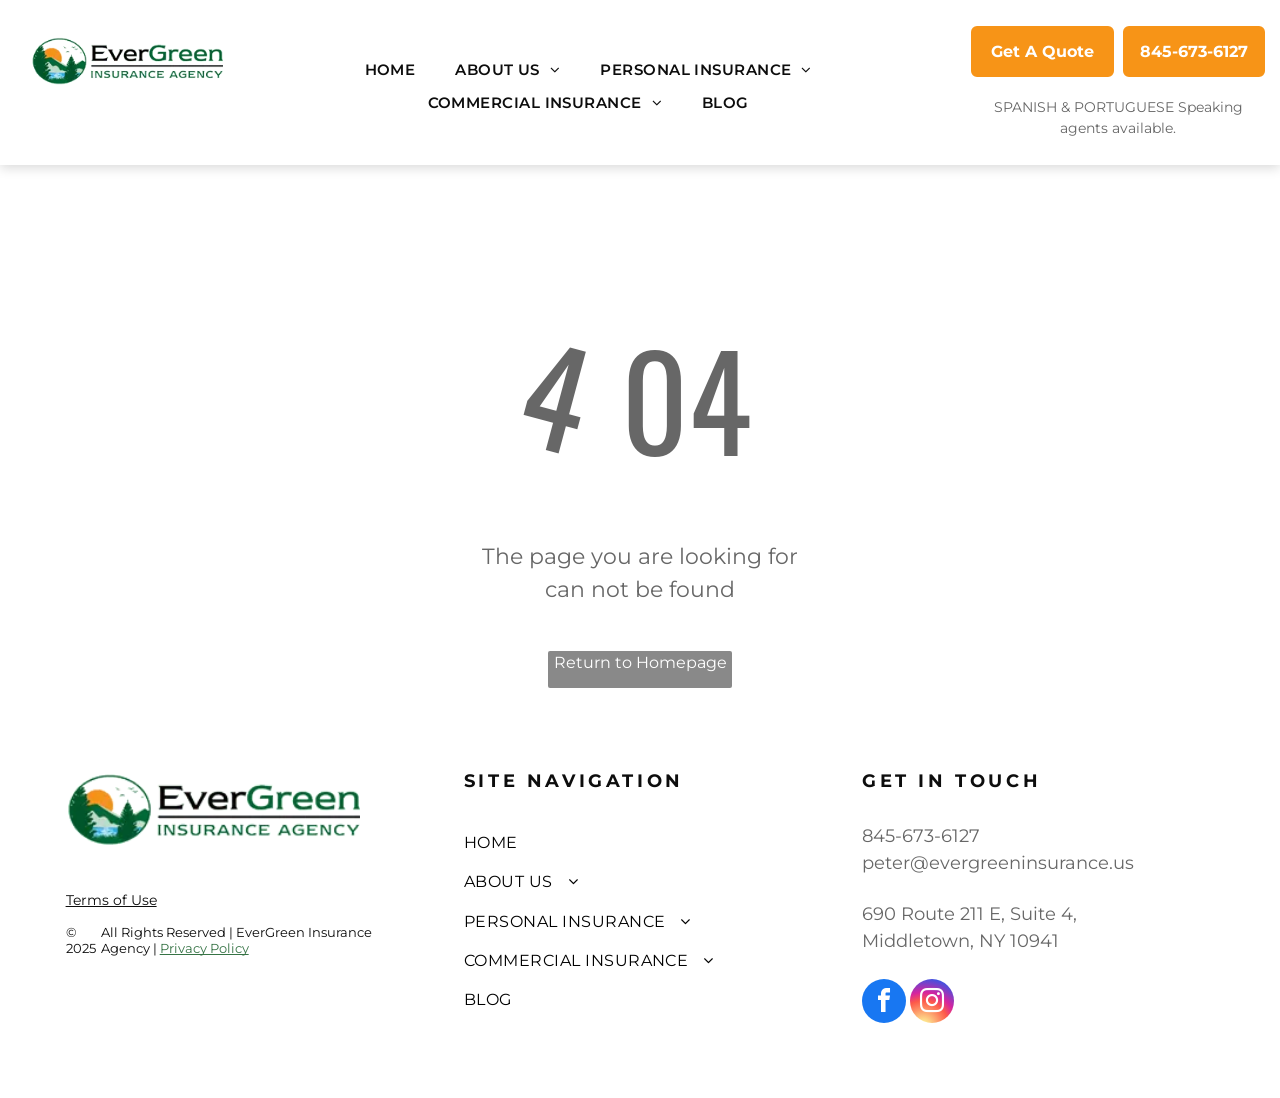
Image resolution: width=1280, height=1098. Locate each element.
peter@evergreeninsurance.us (998, 863)
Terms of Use (111, 900)
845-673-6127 (921, 836)
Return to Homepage (640, 662)
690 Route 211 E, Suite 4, (969, 914)
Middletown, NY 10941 (960, 941)
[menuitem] (390, 70)
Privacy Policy (204, 948)
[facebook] (884, 1003)
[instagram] (932, 1003)
